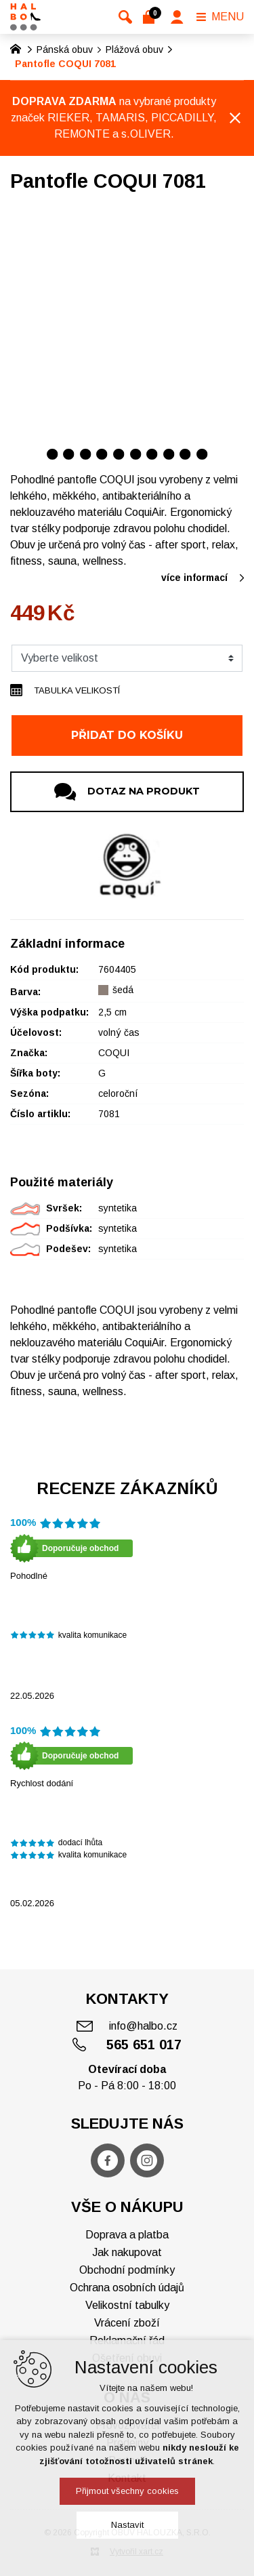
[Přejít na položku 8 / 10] (169, 453)
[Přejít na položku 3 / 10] (86, 453)
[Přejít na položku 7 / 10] (152, 453)
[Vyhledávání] (125, 17)
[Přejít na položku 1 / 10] (52, 453)
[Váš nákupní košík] (151, 17)
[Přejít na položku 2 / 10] (69, 453)
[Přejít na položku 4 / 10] (102, 453)
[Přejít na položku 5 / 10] (119, 453)
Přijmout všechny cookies (127, 2491)
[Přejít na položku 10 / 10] (202, 453)
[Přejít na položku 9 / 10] (185, 453)
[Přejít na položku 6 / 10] (136, 453)
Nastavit (127, 2525)
